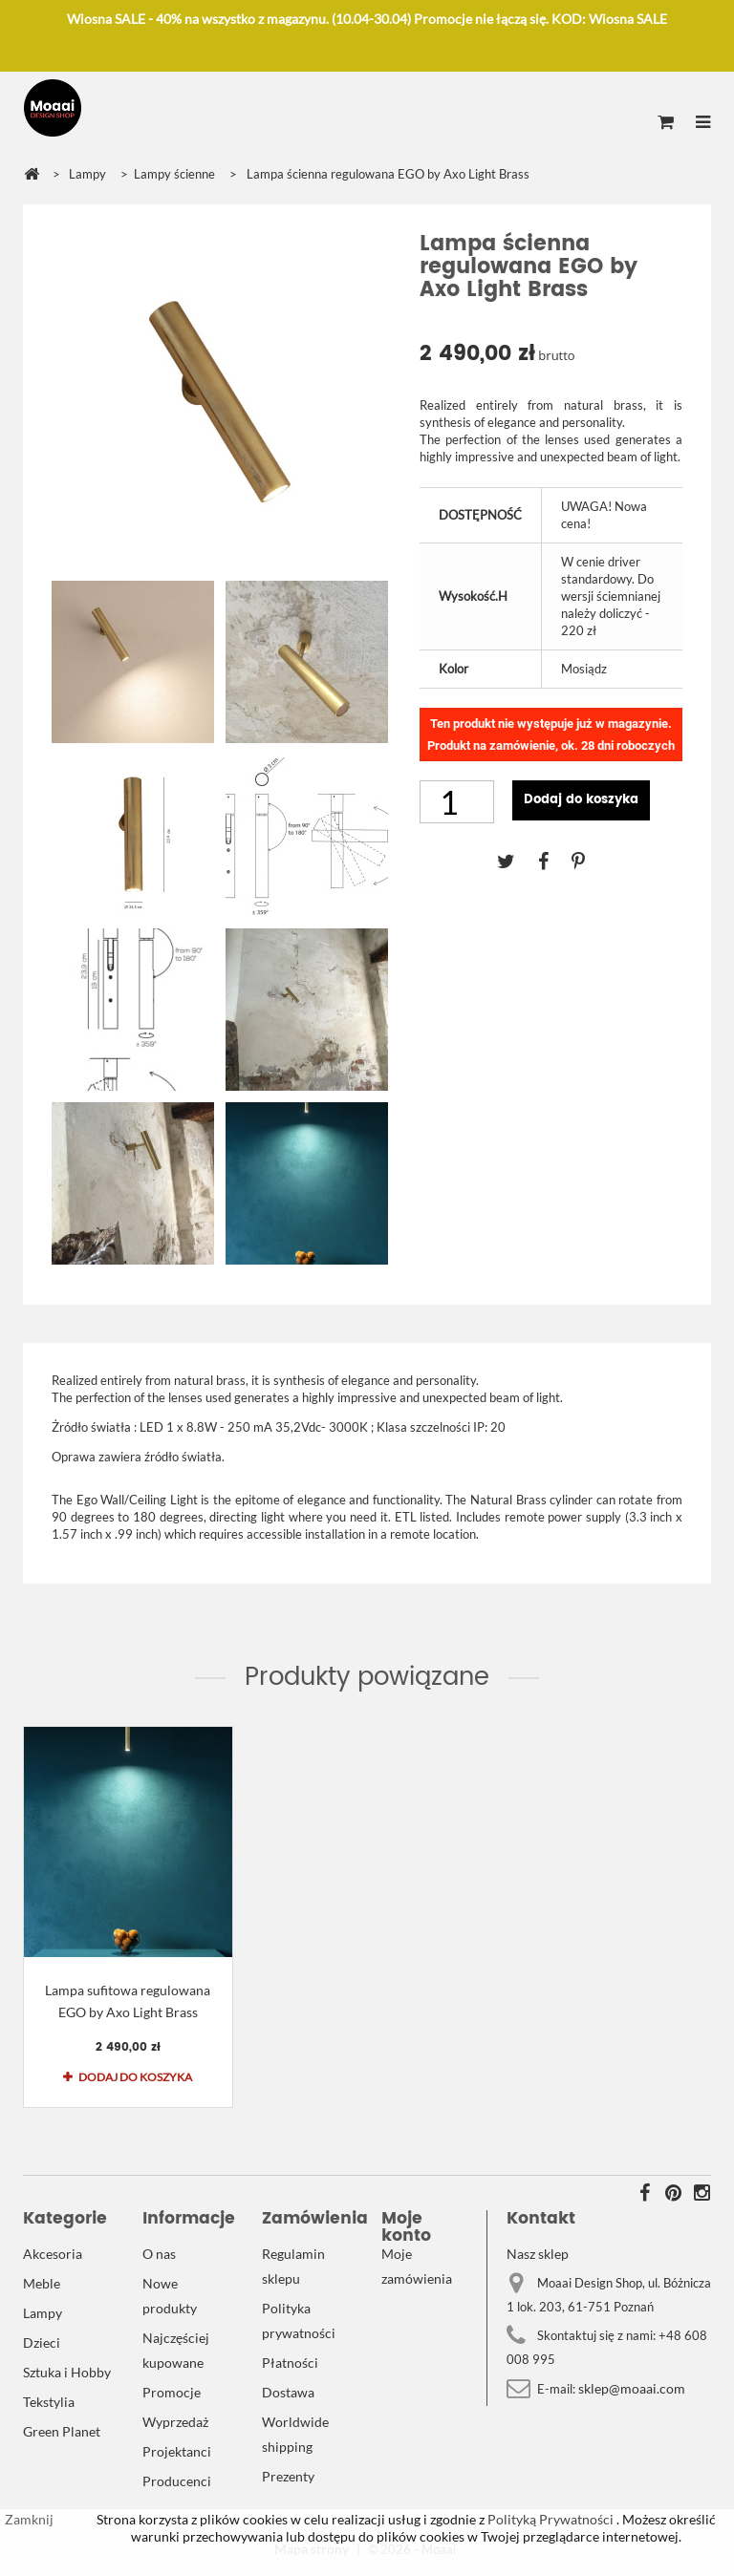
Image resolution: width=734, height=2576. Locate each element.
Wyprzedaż (175, 2422)
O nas (159, 2254)
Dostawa (288, 2392)
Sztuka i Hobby (67, 2372)
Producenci (176, 2481)
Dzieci (41, 2342)
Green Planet (61, 2431)
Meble (41, 2283)
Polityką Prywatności (549, 2519)
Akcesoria (52, 2254)
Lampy (42, 2313)
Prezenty (288, 2476)
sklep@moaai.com (631, 2388)
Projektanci (176, 2451)
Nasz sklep (538, 2254)
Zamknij (29, 2519)
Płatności (290, 2362)
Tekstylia (49, 2402)
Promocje (171, 2392)
